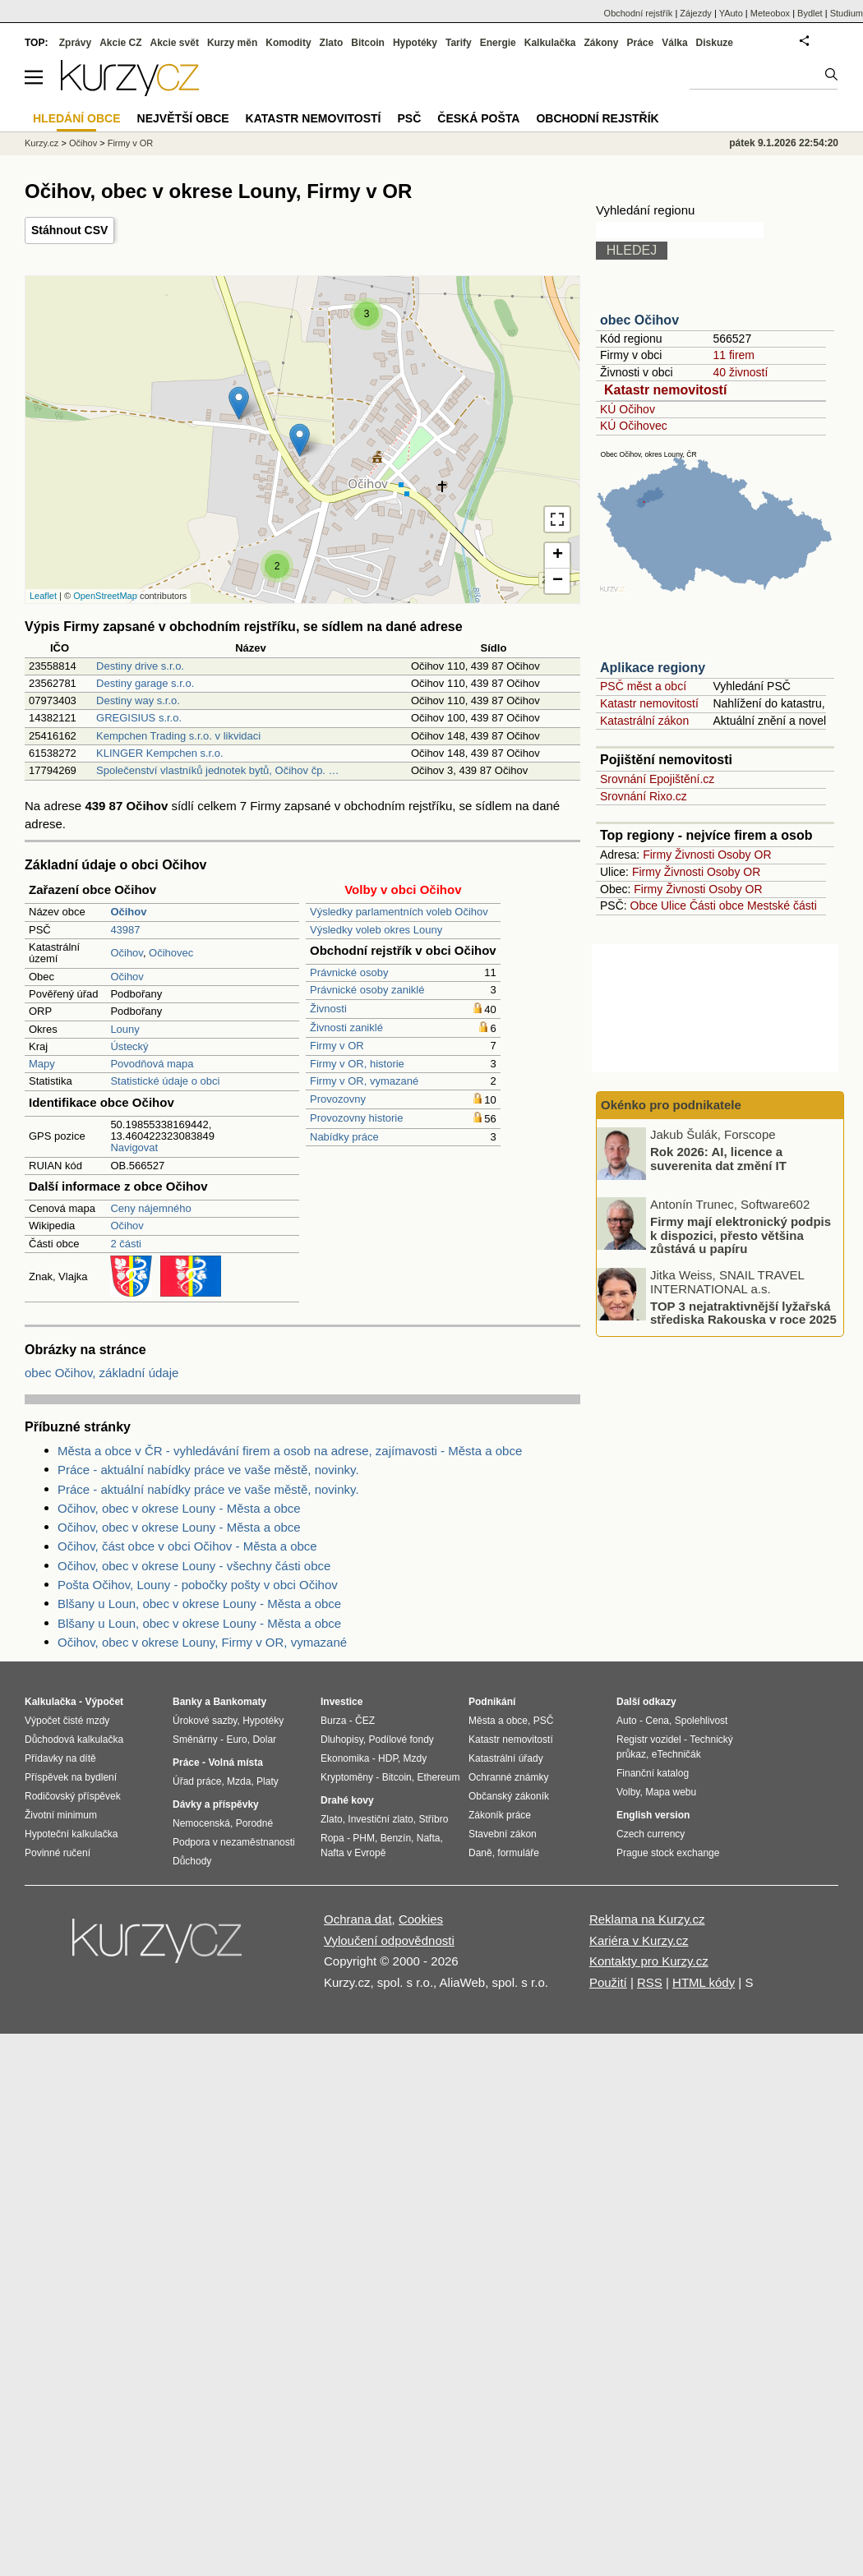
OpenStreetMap (105, 596)
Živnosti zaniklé (346, 1027)
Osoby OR (744, 854)
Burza (333, 1720)
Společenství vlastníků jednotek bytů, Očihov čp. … (217, 770)
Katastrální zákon (644, 720)
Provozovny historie (356, 1118)
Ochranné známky (508, 1777)
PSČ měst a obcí (643, 686)
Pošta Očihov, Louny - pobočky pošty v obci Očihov (198, 1585)
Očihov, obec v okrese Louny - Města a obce (179, 1508)
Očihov (126, 953)
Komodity (288, 42)
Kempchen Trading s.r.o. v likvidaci (178, 736)
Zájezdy (696, 13)
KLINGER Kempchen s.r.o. (160, 753)
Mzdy (415, 1758)
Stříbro (433, 1819)
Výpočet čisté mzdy (67, 1720)
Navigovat (134, 1147)
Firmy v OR (337, 1045)
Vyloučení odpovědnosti (389, 1940)
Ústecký (129, 1046)
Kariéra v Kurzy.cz (639, 1940)
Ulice (673, 905)
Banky (187, 1701)
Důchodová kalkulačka (74, 1739)
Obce (644, 905)
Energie (498, 42)
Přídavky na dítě (60, 1758)
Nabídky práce (344, 1137)
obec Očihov (639, 320)
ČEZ (365, 1720)
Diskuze (714, 42)
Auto (626, 1720)
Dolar (264, 1739)
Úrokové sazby (205, 1720)
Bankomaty (239, 1701)
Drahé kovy (347, 1800)
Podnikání (491, 1701)
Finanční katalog (652, 1773)
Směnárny (195, 1739)
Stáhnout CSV (69, 230)
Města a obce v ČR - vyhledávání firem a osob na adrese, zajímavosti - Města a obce (290, 1451)
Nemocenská (201, 1823)
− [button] (557, 581)
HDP (388, 1758)
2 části (125, 1243)
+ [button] (557, 555)
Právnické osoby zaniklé (367, 990)
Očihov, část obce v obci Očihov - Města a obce (187, 1546)
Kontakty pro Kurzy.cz (648, 1961)
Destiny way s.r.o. (138, 700)
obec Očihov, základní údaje (101, 1373)
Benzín (396, 1838)
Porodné (254, 1823)
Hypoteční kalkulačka (71, 1834)
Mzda (239, 1781)
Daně (480, 1853)
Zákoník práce (499, 1815)
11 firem (734, 355)
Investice (341, 1701)
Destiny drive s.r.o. (140, 666)
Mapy (42, 1064)
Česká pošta (478, 118)
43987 (125, 930)
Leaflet (43, 596)
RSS (649, 1982)
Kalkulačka (550, 42)
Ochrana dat (358, 1919)
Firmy (657, 854)
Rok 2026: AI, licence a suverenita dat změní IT (718, 1159)
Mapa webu (670, 1792)
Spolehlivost (701, 1720)
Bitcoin (368, 42)
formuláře (518, 1853)
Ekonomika (345, 1758)
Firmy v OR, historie (357, 1064)
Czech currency (650, 1834)
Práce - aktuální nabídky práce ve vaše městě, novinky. (208, 1470)
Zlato (332, 42)
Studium (846, 13)
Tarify (458, 42)
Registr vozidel (648, 1739)
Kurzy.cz (41, 143)
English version (653, 1815)
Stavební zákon (502, 1834)
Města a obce (498, 1720)
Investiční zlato (380, 1819)
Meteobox (770, 13)
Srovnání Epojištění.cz (657, 779)
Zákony (601, 42)
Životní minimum (61, 1815)
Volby (627, 1792)
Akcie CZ (120, 42)
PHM (364, 1838)
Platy (267, 1781)
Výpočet (104, 1701)
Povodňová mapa (151, 1064)
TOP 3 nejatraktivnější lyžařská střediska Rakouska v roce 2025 (743, 1312)
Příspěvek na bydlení (71, 1777)
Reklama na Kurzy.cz (647, 1919)
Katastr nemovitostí (665, 390)
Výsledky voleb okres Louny (376, 930)
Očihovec (171, 953)
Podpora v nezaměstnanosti (234, 1842)
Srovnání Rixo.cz (643, 796)
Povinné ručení (57, 1853)
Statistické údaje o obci (164, 1081)
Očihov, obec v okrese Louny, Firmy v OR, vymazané (202, 1642)
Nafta (429, 1838)
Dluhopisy (342, 1739)
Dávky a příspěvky (216, 1804)
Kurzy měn (232, 42)
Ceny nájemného (150, 1208)
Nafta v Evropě (353, 1853)
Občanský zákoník (508, 1796)
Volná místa (235, 1762)
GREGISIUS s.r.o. (139, 718)
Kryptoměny (347, 1777)
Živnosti (328, 1008)
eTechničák (676, 1754)
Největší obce (183, 118)
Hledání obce (77, 118)
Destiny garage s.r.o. (145, 683)
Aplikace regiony (652, 668)
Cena (657, 1720)
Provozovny (338, 1099)
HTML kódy (703, 1982)
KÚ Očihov (627, 409)
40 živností (740, 372)
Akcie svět (174, 42)
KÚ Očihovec (633, 425)
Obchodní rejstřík (638, 13)
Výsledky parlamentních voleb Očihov (399, 912)
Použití (608, 1982)
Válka (674, 42)
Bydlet (810, 13)
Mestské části (782, 905)
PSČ (409, 118)
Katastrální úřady (505, 1758)
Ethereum (438, 1777)
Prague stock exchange (667, 1853)
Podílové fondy (400, 1739)
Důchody (192, 1861)
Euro (236, 1739)
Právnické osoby (349, 972)
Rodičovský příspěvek (73, 1796)
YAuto (731, 13)
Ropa (332, 1838)
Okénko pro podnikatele (671, 1105)
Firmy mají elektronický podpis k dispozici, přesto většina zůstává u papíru (740, 1235)
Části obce (717, 905)
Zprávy (75, 42)
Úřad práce (197, 1781)
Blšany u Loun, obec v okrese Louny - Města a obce (199, 1604)
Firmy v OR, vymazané (364, 1081)
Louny (124, 1029)
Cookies (421, 1919)
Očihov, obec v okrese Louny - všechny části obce (194, 1566)
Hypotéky (415, 42)
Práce (640, 42)
